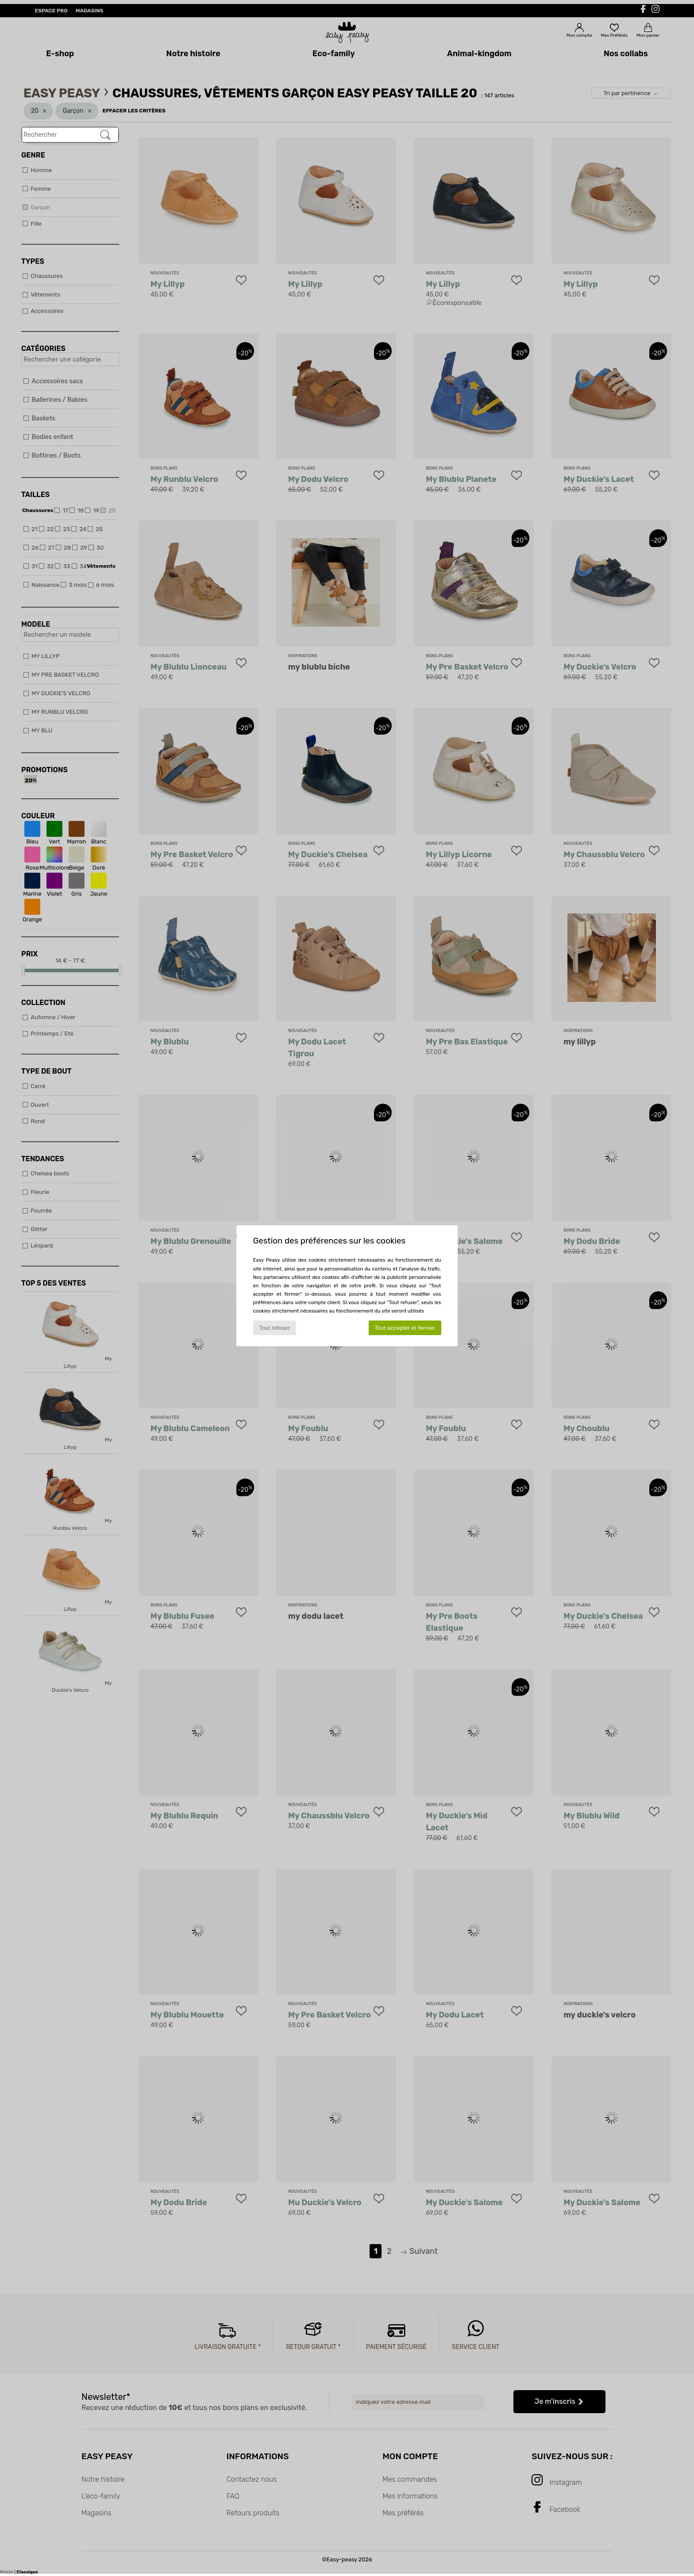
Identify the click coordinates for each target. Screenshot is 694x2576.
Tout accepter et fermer (404, 1328)
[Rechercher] (105, 135)
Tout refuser (274, 1328)
